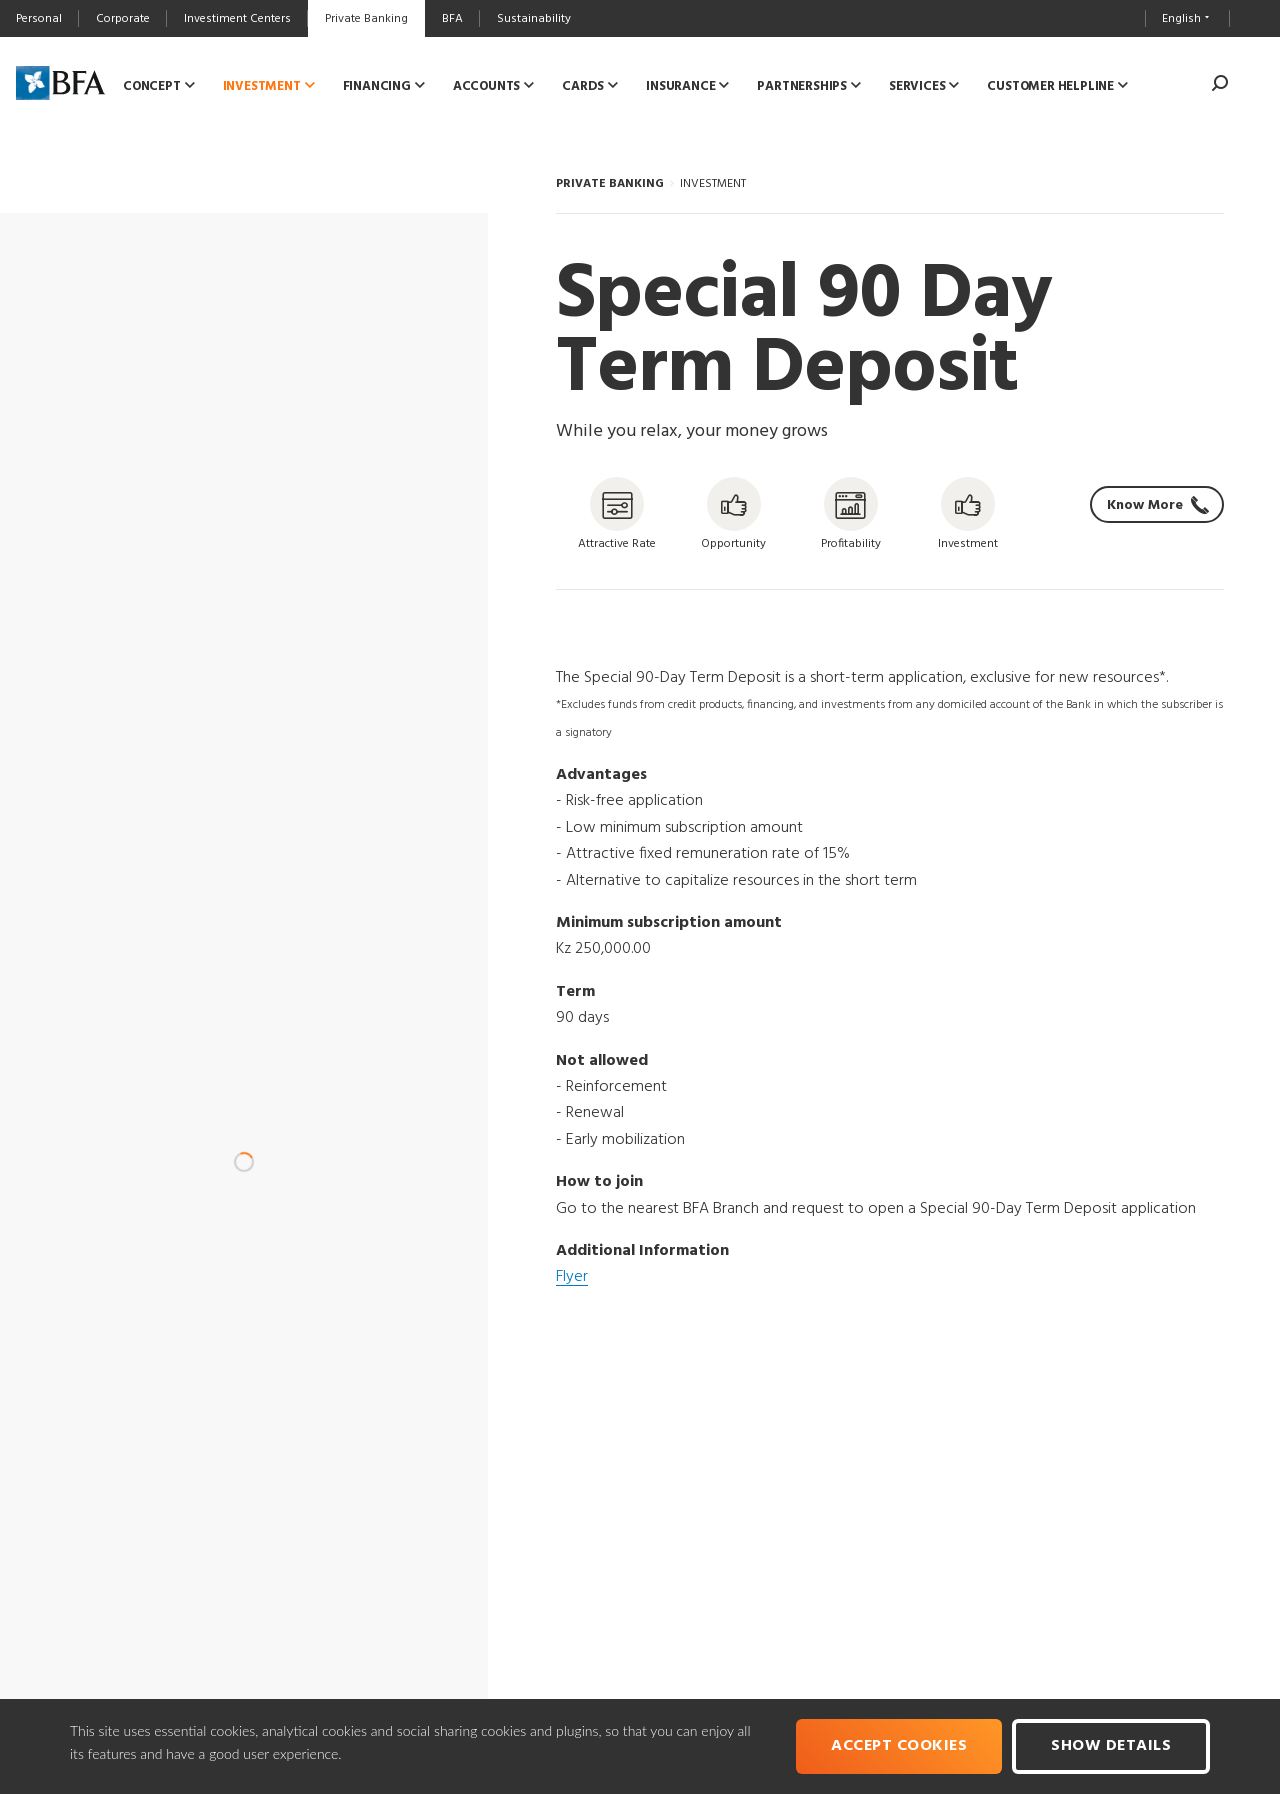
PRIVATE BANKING (610, 184)
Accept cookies (899, 1746)
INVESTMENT (713, 184)
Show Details (1111, 1746)
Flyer (572, 1277)
